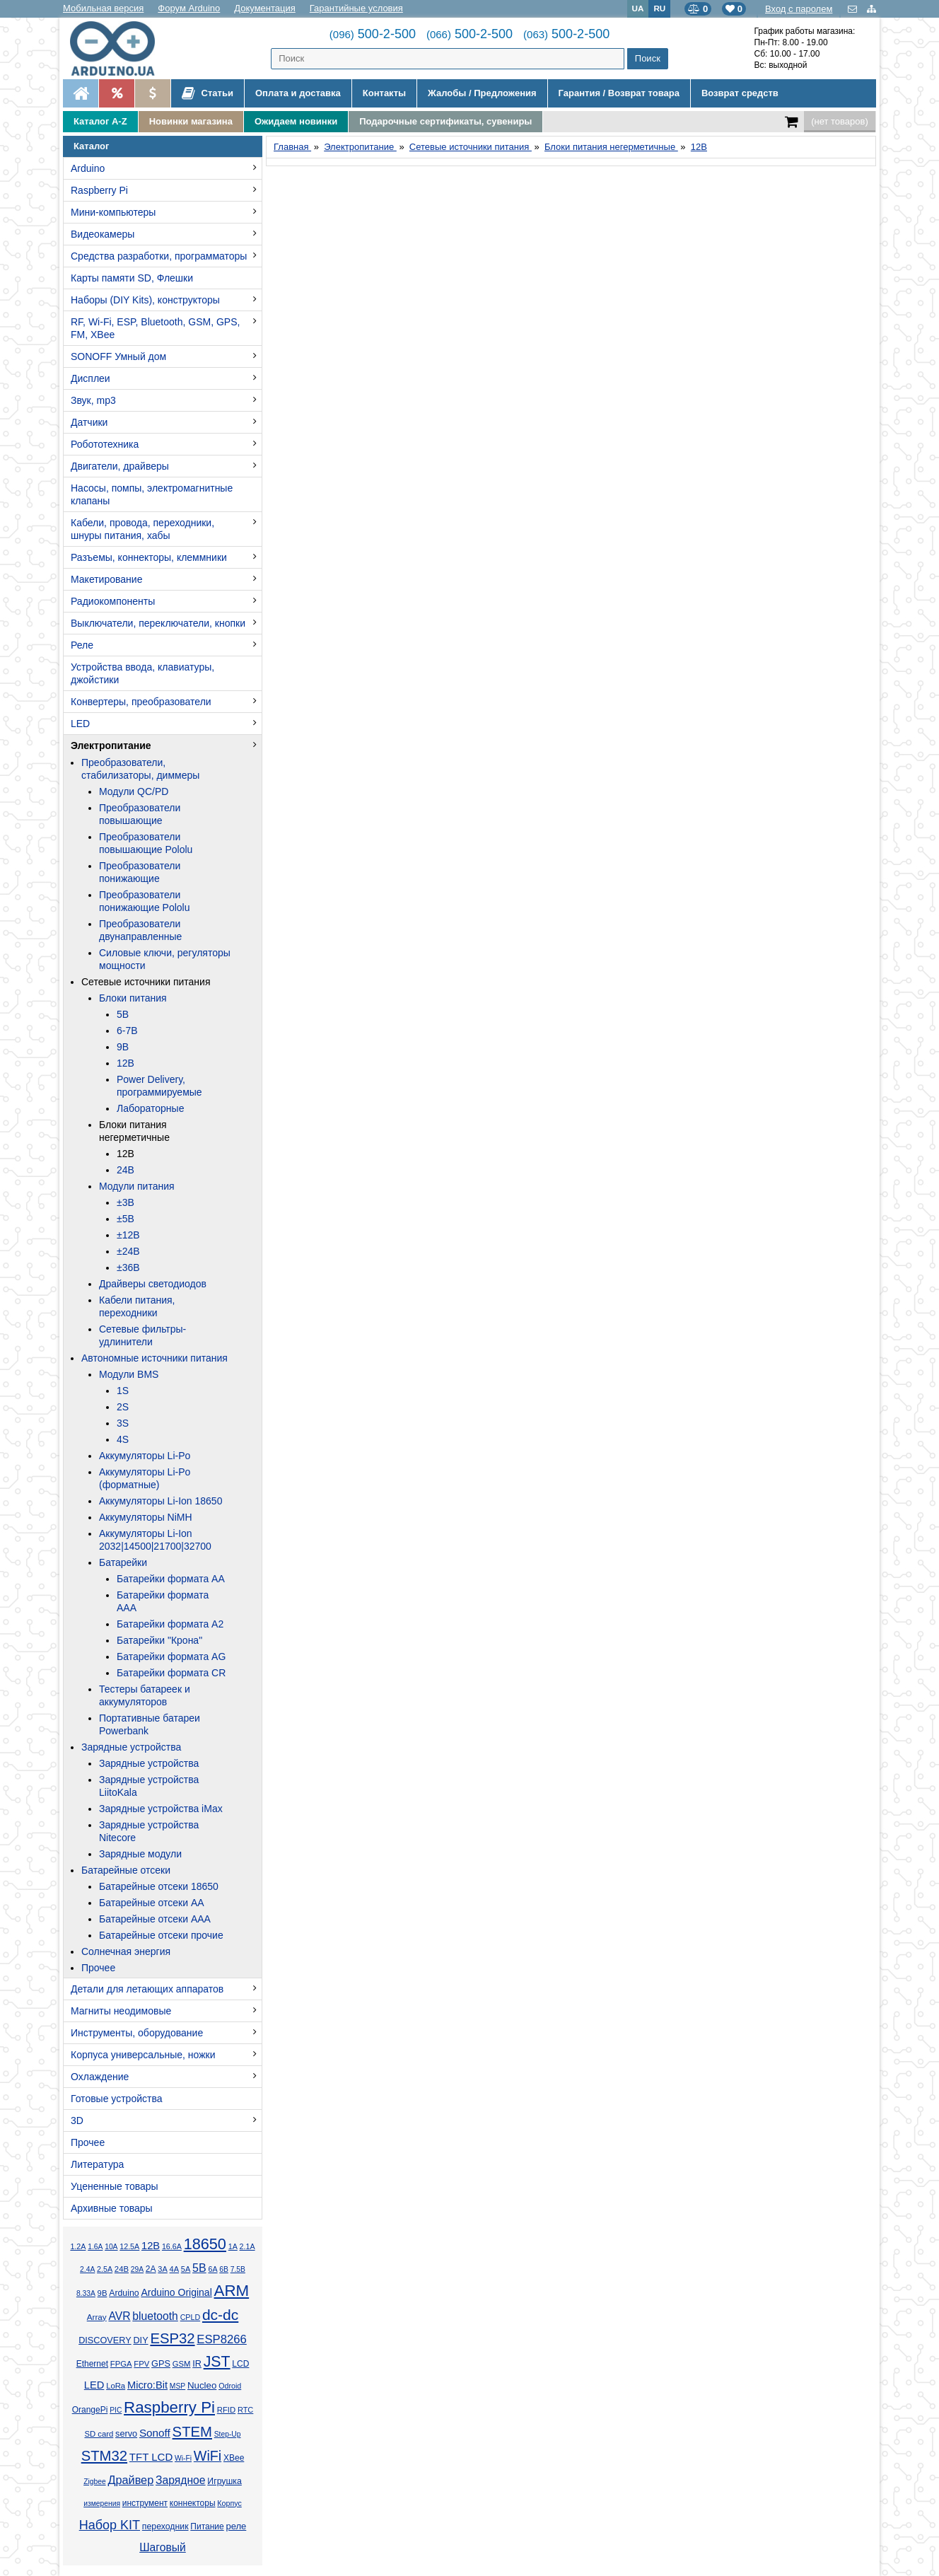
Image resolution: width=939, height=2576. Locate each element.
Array (97, 2316)
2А (151, 2269)
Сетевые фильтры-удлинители (142, 1335)
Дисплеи (90, 378)
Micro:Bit (147, 2385)
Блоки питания (133, 998)
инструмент (145, 2503)
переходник (165, 2526)
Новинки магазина (191, 121)
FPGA (121, 2364)
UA (638, 8)
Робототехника (105, 444)
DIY (140, 2340)
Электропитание (111, 745)
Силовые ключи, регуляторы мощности (165, 959)
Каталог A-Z (100, 121)
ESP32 (172, 2338)
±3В (125, 1202)
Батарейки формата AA (171, 1578)
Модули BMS (128, 1374)
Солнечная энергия (125, 1951)
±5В (125, 1218)
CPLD (190, 2317)
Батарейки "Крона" (159, 1640)
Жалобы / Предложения (482, 93)
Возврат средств (739, 93)
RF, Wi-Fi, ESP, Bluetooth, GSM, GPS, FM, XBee (155, 328)
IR (197, 2364)
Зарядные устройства (131, 1747)
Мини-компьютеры (113, 212)
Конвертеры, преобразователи (141, 701)
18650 (205, 2244)
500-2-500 (372, 34)
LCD (240, 2364)
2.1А (247, 2246)
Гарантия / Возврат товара (619, 93)
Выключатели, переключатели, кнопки (158, 623)
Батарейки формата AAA (163, 1601)
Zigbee (94, 2481)
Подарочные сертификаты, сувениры (445, 121)
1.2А (78, 2246)
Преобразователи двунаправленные (140, 930)
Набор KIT (109, 2525)
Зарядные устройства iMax (161, 1808)
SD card (98, 2434)
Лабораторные (150, 1108)
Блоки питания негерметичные (134, 1131)
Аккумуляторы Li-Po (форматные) (144, 1478)
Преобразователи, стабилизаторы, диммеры (140, 769)
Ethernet (92, 2364)
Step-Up (227, 2434)
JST (217, 2361)
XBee (233, 2458)
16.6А (172, 2246)
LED (80, 723)
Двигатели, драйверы (120, 466)
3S (123, 1423)
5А (185, 2269)
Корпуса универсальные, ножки (143, 2054)
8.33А (85, 2293)
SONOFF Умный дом (118, 356)
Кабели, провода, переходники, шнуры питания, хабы (142, 529)
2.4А (87, 2269)
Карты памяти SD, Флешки (132, 278)
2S (123, 1406)
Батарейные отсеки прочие (161, 1935)
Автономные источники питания (154, 1358)
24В (125, 1170)
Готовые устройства (116, 2098)
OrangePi (90, 2410)
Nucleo (201, 2385)
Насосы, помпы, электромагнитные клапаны (152, 494)
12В (125, 1063)
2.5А (104, 2269)
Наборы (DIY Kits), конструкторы (145, 300)
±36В (128, 1267)
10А (111, 2247)
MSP (177, 2386)
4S (123, 1439)
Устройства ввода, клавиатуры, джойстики (142, 673)
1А (233, 2246)
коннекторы (193, 2503)
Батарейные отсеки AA (151, 1902)
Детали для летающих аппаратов (147, 1989)
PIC (116, 2410)
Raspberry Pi (99, 190)
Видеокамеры (102, 234)
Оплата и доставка (298, 93)
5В (123, 1014)
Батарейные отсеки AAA (155, 1919)
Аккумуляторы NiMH (145, 1517)
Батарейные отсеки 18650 (158, 1886)
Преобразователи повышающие (139, 814)
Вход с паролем (798, 9)
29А (137, 2269)
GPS (160, 2364)
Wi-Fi (183, 2458)
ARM (232, 2290)
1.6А (95, 2247)
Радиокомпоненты (113, 601)
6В (223, 2269)
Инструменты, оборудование (137, 2032)
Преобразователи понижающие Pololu (144, 901)
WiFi (207, 2456)
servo (126, 2434)
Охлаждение (100, 2076)
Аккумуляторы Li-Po (144, 1455)
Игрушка (224, 2481)
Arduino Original (176, 2292)
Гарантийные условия (356, 8)
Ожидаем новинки (296, 121)
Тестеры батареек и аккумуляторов (144, 1695)
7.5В (238, 2269)
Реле (82, 645)
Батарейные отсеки (125, 1870)
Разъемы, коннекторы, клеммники (149, 557)
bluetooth (155, 2316)
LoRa (115, 2385)
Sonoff (154, 2433)
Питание (206, 2526)
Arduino (88, 168)
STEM (192, 2431)
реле (236, 2526)
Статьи (207, 93)
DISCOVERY (105, 2340)
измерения (101, 2503)
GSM (182, 2364)
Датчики (89, 422)
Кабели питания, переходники (137, 1306)
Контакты (384, 93)
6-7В (127, 1030)
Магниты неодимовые (121, 2011)
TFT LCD (151, 2457)
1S (123, 1390)
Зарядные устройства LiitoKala (149, 1786)
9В (123, 1046)
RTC (245, 2410)
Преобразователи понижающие (139, 872)
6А (212, 2269)
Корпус (229, 2503)
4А (174, 2269)
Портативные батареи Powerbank (149, 1724)
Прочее (98, 1967)
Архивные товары (112, 2208)
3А (162, 2269)
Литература (97, 2164)
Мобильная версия (103, 8)
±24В (128, 1251)
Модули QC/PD (133, 791)
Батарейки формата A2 (170, 1624)
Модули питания (137, 1186)
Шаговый (162, 2547)
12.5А (129, 2246)
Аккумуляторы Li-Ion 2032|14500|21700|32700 (155, 1540)
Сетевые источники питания (145, 981)
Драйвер (130, 2479)
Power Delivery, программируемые (159, 1086)
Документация (265, 8)
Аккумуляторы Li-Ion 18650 (160, 1501)
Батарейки (123, 1562)
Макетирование (106, 579)
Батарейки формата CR (171, 1672)
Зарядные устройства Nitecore (149, 1831)
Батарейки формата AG (171, 1656)
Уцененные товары (114, 2186)
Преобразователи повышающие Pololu (145, 843)
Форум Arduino (189, 8)
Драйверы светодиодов (152, 1283)
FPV (141, 2364)
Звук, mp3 (93, 400)
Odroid (229, 2385)
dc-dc (220, 2315)
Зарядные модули (140, 1854)
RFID (226, 2410)
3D (77, 2120)
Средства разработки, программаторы (159, 256)
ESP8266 (222, 2339)
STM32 (104, 2456)
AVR (119, 2316)
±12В (128, 1235)
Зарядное (181, 2480)
